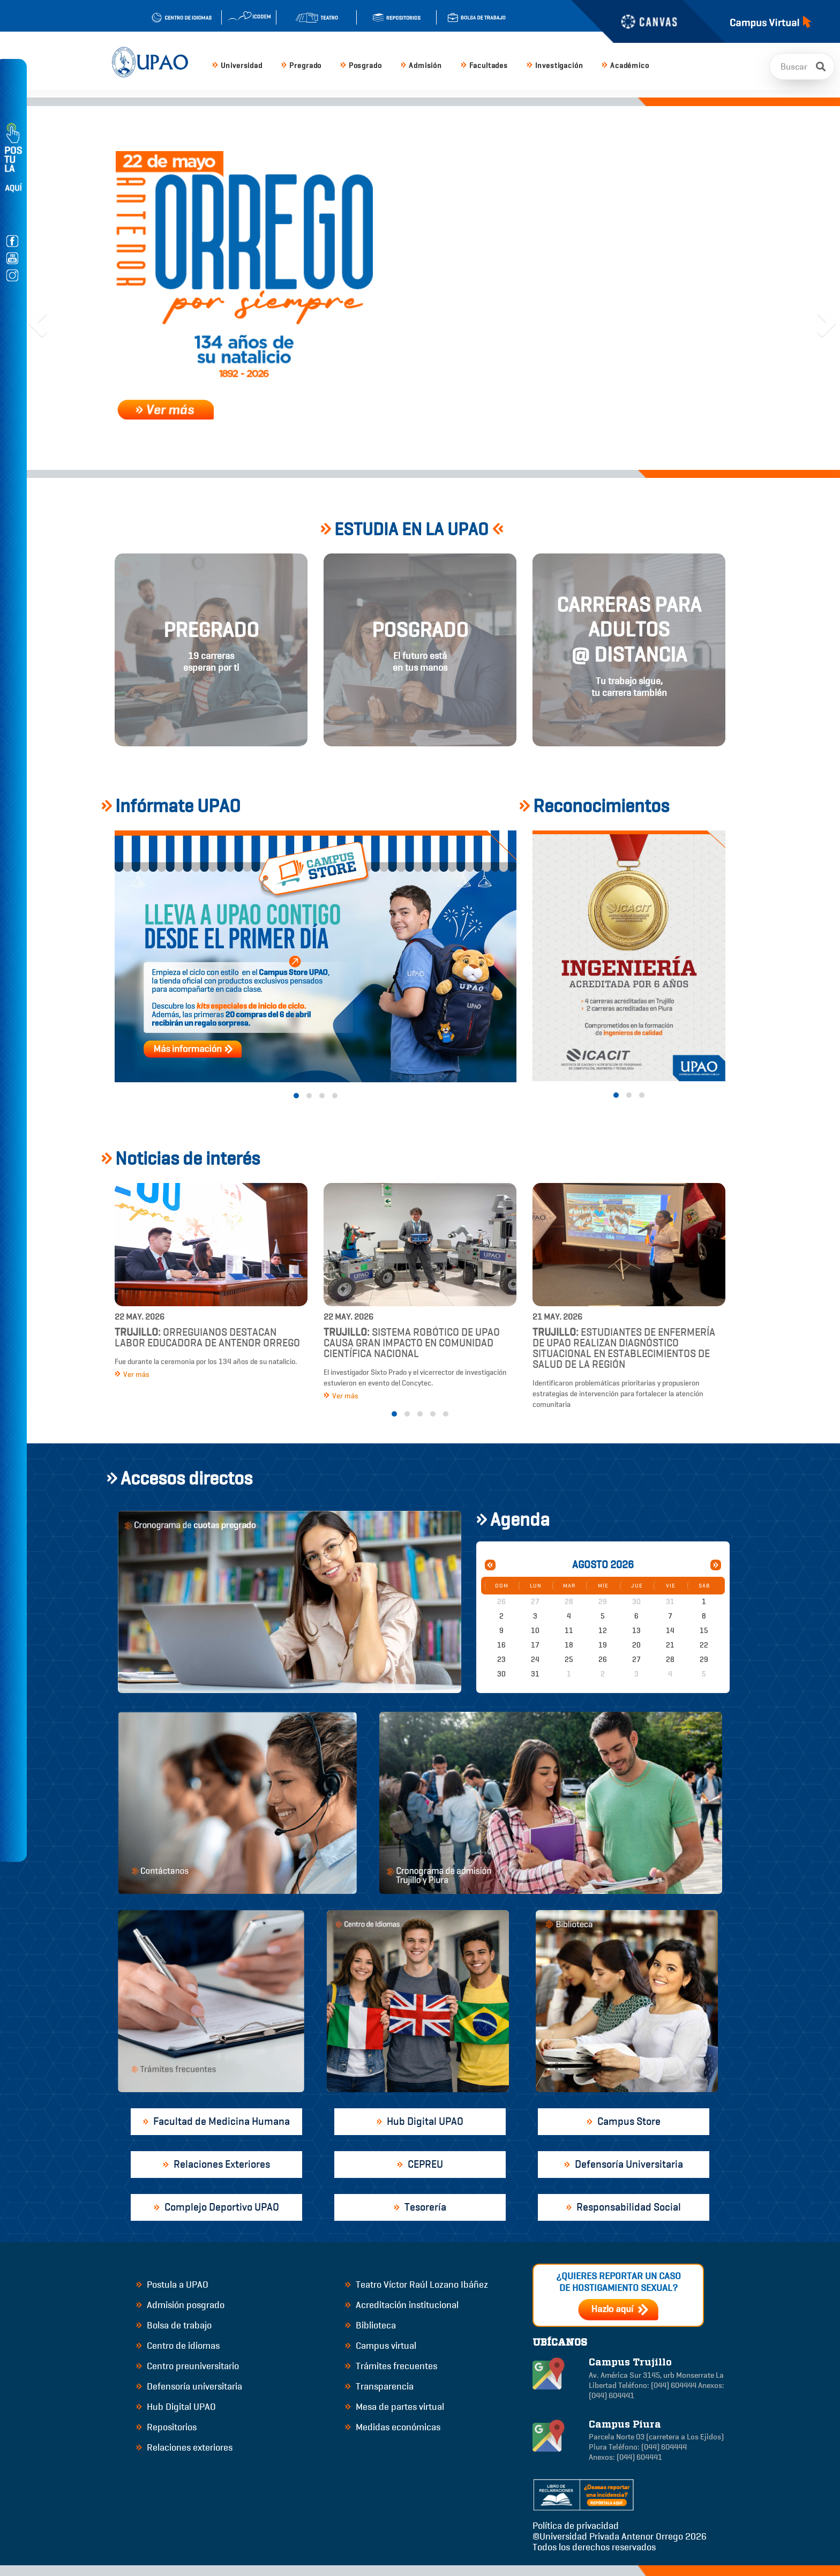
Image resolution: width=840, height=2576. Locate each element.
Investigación (555, 65)
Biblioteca (370, 2325)
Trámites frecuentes (391, 2366)
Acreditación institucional (402, 2305)
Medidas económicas (392, 2427)
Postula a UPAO (172, 2284)
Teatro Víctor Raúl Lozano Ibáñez (416, 2284)
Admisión (421, 65)
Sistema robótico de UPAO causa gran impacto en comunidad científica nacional (412, 1343)
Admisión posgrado (180, 2305)
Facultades (484, 65)
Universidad (237, 65)
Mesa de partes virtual (394, 2407)
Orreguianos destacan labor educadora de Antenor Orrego (207, 1338)
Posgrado (360, 65)
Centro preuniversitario (187, 2366)
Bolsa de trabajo (174, 2325)
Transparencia (379, 2386)
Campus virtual (380, 2345)
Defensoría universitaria (189, 2386)
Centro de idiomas (178, 2345)
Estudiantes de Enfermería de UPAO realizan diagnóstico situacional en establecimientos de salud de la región (623, 1348)
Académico (625, 65)
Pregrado (301, 65)
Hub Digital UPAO (176, 2407)
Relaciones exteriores (184, 2447)
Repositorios (166, 2427)
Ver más (132, 1374)
